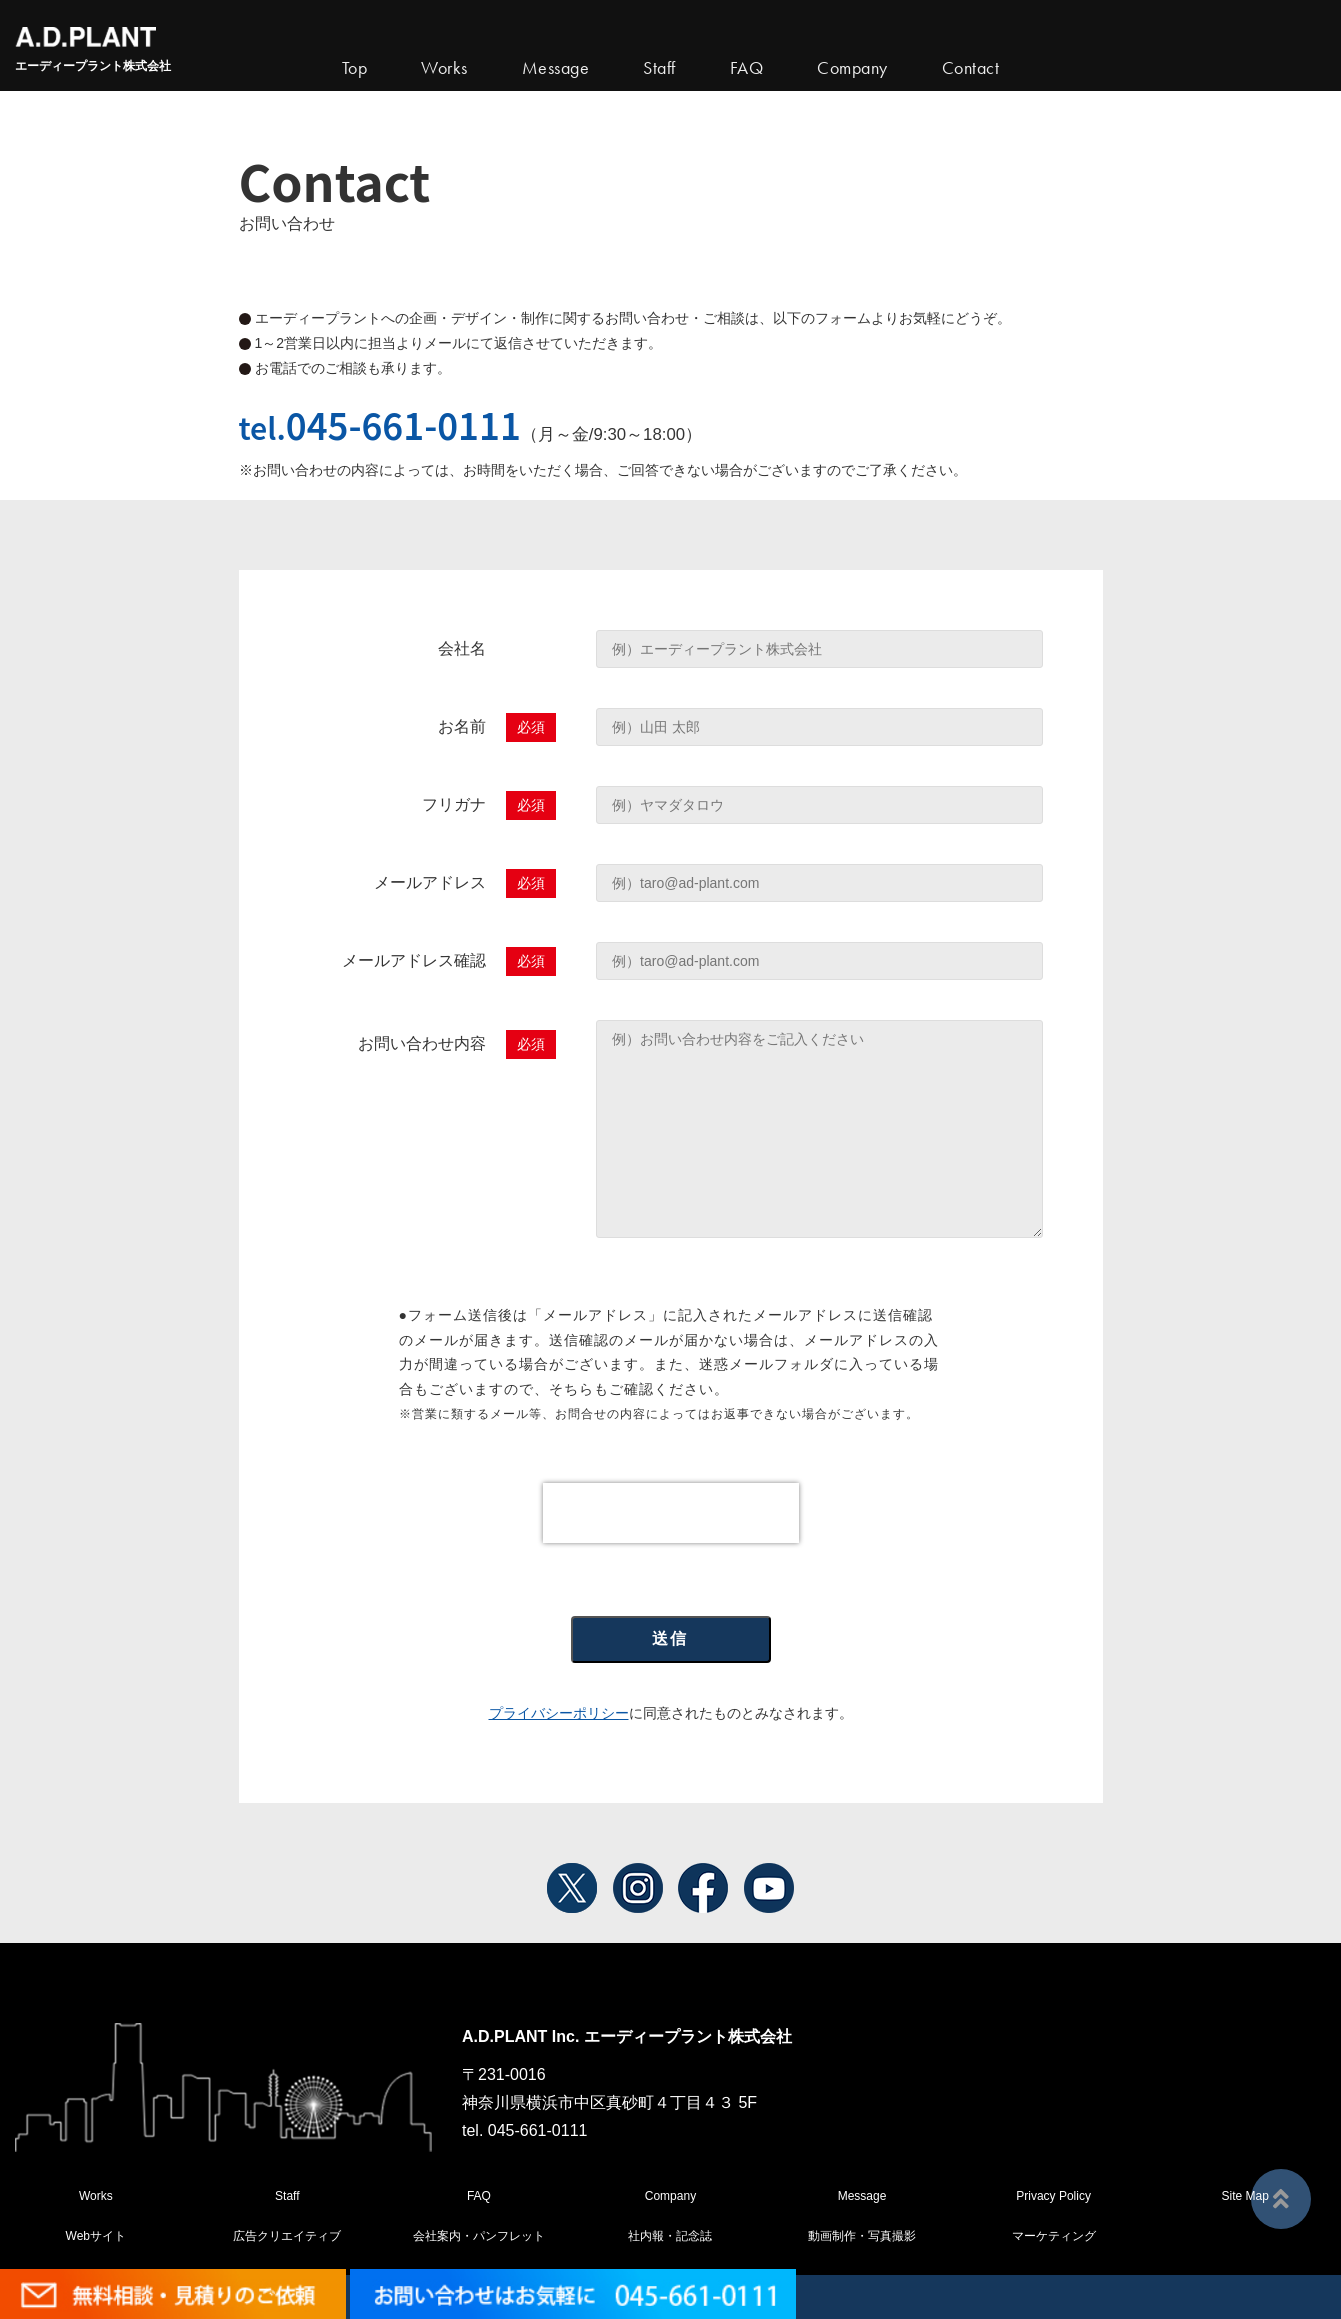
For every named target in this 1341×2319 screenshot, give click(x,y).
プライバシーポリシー (559, 1713)
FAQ (479, 2196)
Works (444, 67)
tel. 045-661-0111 (524, 2130)
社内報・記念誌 (670, 2236)
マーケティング (1054, 2236)
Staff (287, 2196)
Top (355, 67)
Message (862, 2196)
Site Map (1244, 2196)
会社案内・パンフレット (479, 2236)
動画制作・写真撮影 (862, 2236)
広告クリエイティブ (287, 2236)
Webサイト (96, 2236)
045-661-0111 (403, 424)
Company (670, 2196)
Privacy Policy (1053, 2196)
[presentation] (671, 1513)
